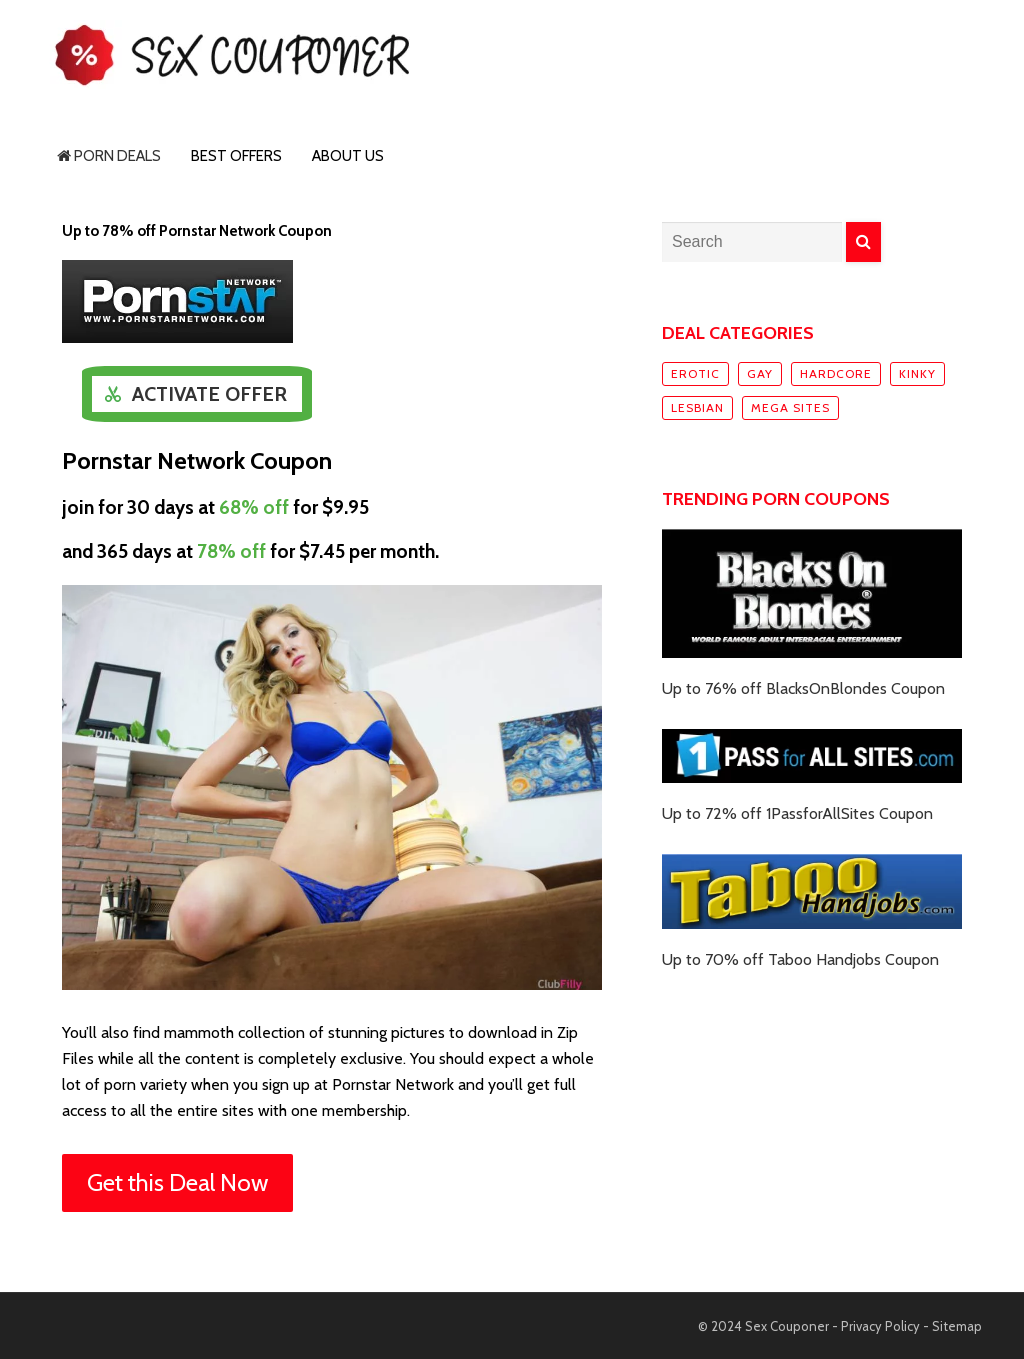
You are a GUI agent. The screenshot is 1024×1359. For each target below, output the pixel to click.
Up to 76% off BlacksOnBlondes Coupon (803, 688)
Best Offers (236, 156)
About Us (348, 156)
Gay (760, 373)
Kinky (917, 373)
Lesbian (697, 407)
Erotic (695, 373)
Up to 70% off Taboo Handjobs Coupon (800, 959)
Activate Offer (209, 394)
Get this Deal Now (177, 1182)
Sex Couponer (787, 1326)
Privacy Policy (880, 1326)
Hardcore (836, 373)
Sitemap (957, 1326)
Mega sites (790, 407)
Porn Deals (109, 156)
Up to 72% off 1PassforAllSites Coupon (797, 813)
